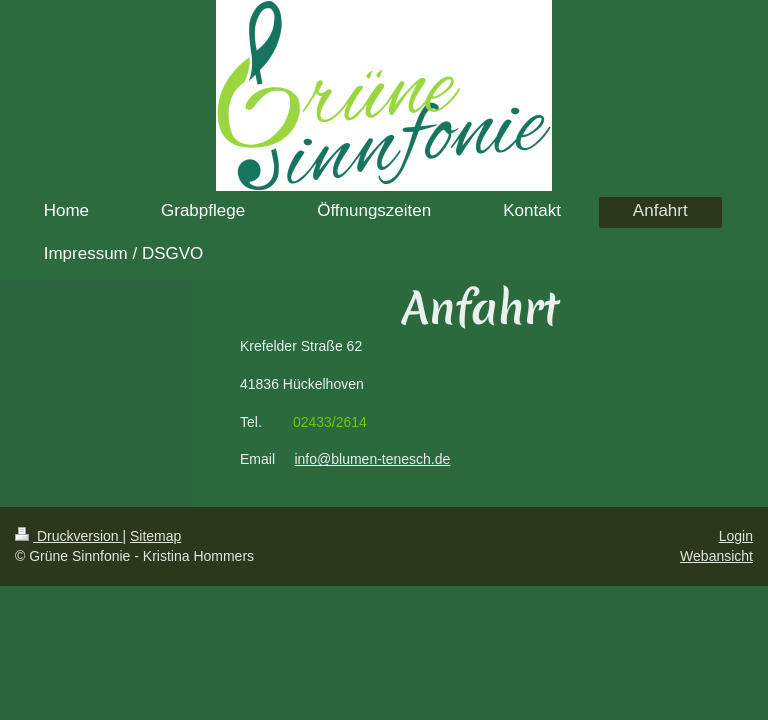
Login (736, 536)
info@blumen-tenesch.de (372, 459)
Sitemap (155, 536)
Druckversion (68, 536)
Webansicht (716, 556)
